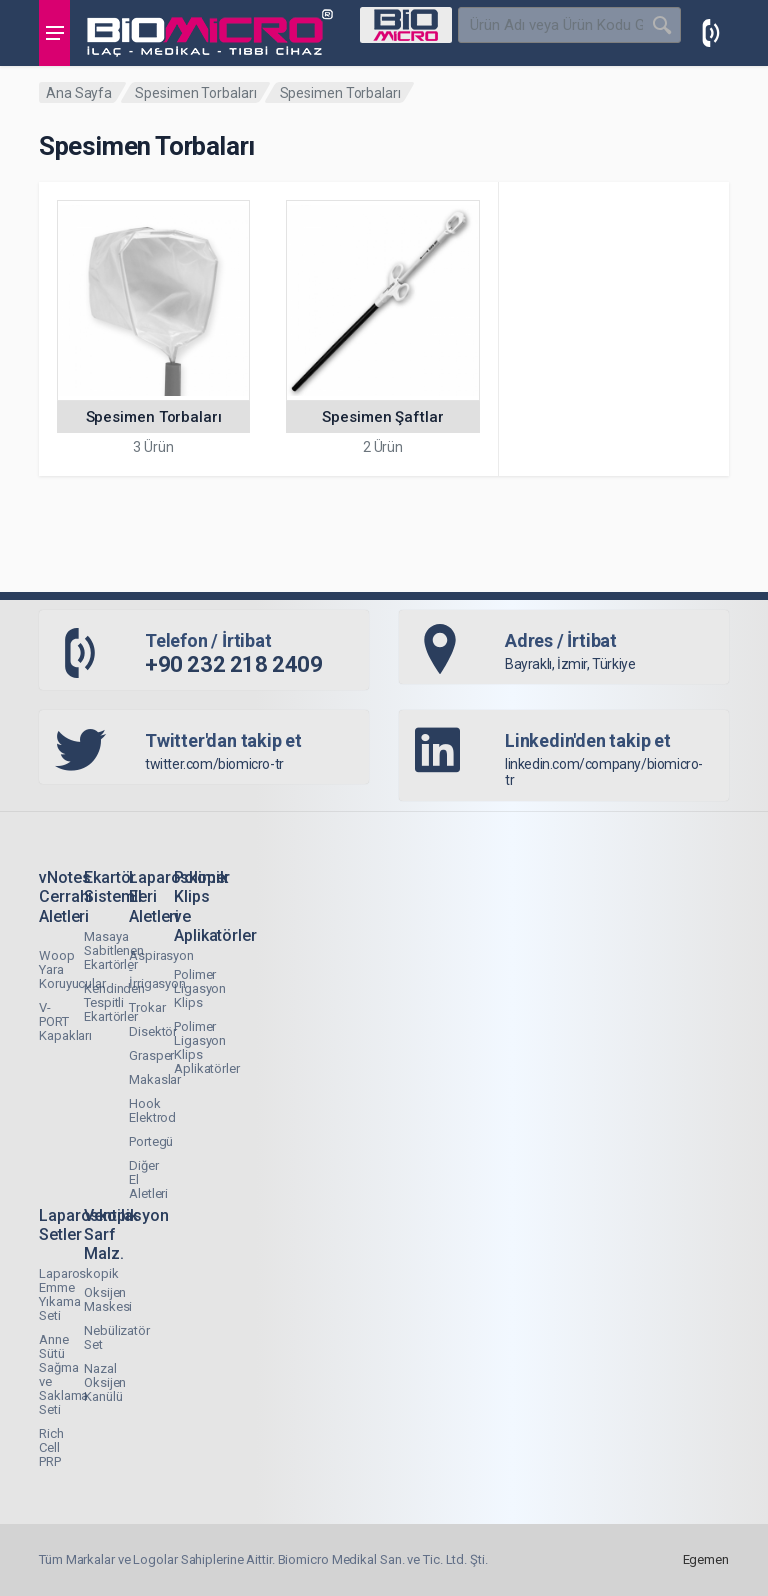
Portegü (151, 1141)
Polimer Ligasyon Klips (200, 988)
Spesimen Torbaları (195, 93)
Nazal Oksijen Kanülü (105, 1382)
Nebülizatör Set (117, 1337)
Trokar (147, 1007)
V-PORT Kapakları (65, 1021)
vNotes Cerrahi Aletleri (65, 896)
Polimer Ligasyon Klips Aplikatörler (207, 1047)
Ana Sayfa (79, 93)
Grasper (151, 1055)
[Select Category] (406, 25)
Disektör (153, 1031)
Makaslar (155, 1079)
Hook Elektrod (152, 1110)
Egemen (706, 1559)
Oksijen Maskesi (108, 1299)
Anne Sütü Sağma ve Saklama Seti (63, 1374)
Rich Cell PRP (51, 1447)
